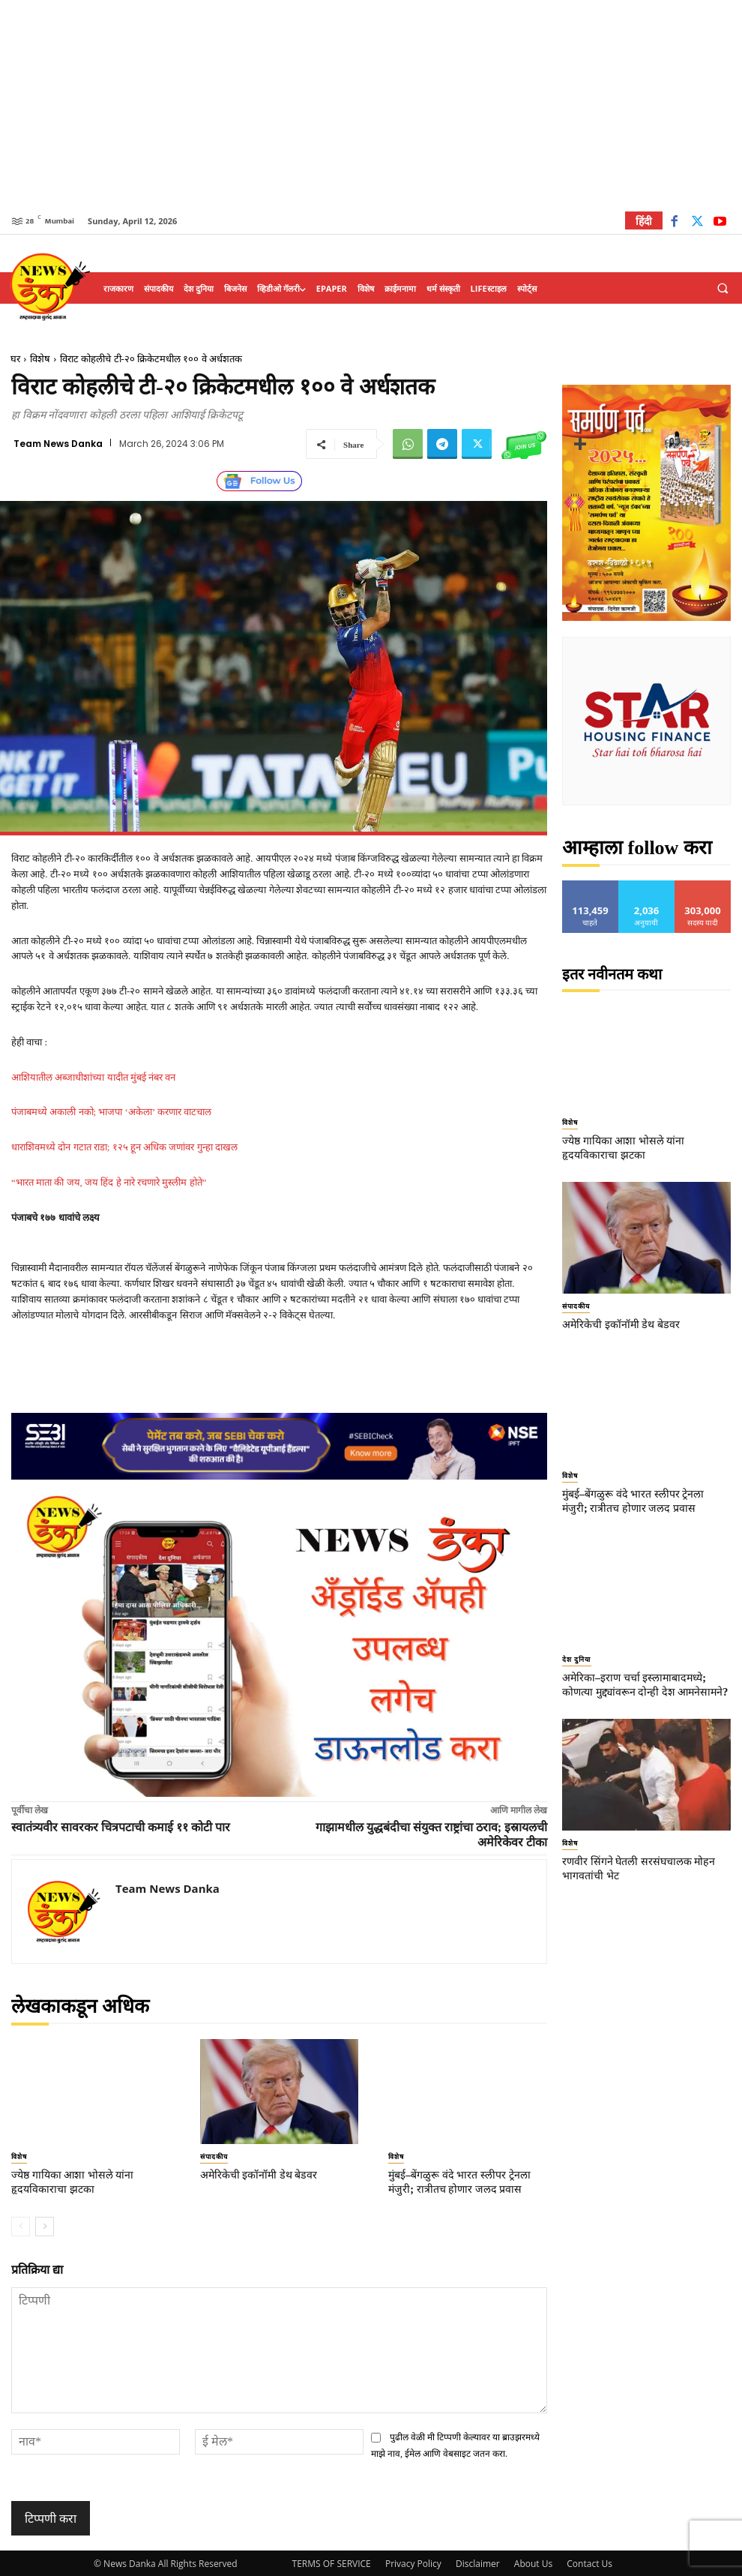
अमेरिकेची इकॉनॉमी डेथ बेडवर (258, 2174)
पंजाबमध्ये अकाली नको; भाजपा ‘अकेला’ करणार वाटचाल (111, 1111)
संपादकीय (214, 2157)
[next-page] (44, 2224)
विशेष (40, 358)
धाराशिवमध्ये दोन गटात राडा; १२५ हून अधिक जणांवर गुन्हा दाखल (124, 1147)
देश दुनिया (576, 1655)
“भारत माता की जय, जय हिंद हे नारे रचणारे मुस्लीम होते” (108, 1182)
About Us (533, 2562)
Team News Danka (58, 443)
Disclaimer (478, 2562)
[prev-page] (20, 2224)
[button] (722, 288)
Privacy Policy (413, 2562)
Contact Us (589, 2562)
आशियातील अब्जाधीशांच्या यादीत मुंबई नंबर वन (93, 1077)
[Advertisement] (371, 105)
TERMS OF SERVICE (331, 2562)
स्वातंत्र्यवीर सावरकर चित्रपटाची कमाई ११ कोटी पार (120, 1827)
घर (15, 358)
